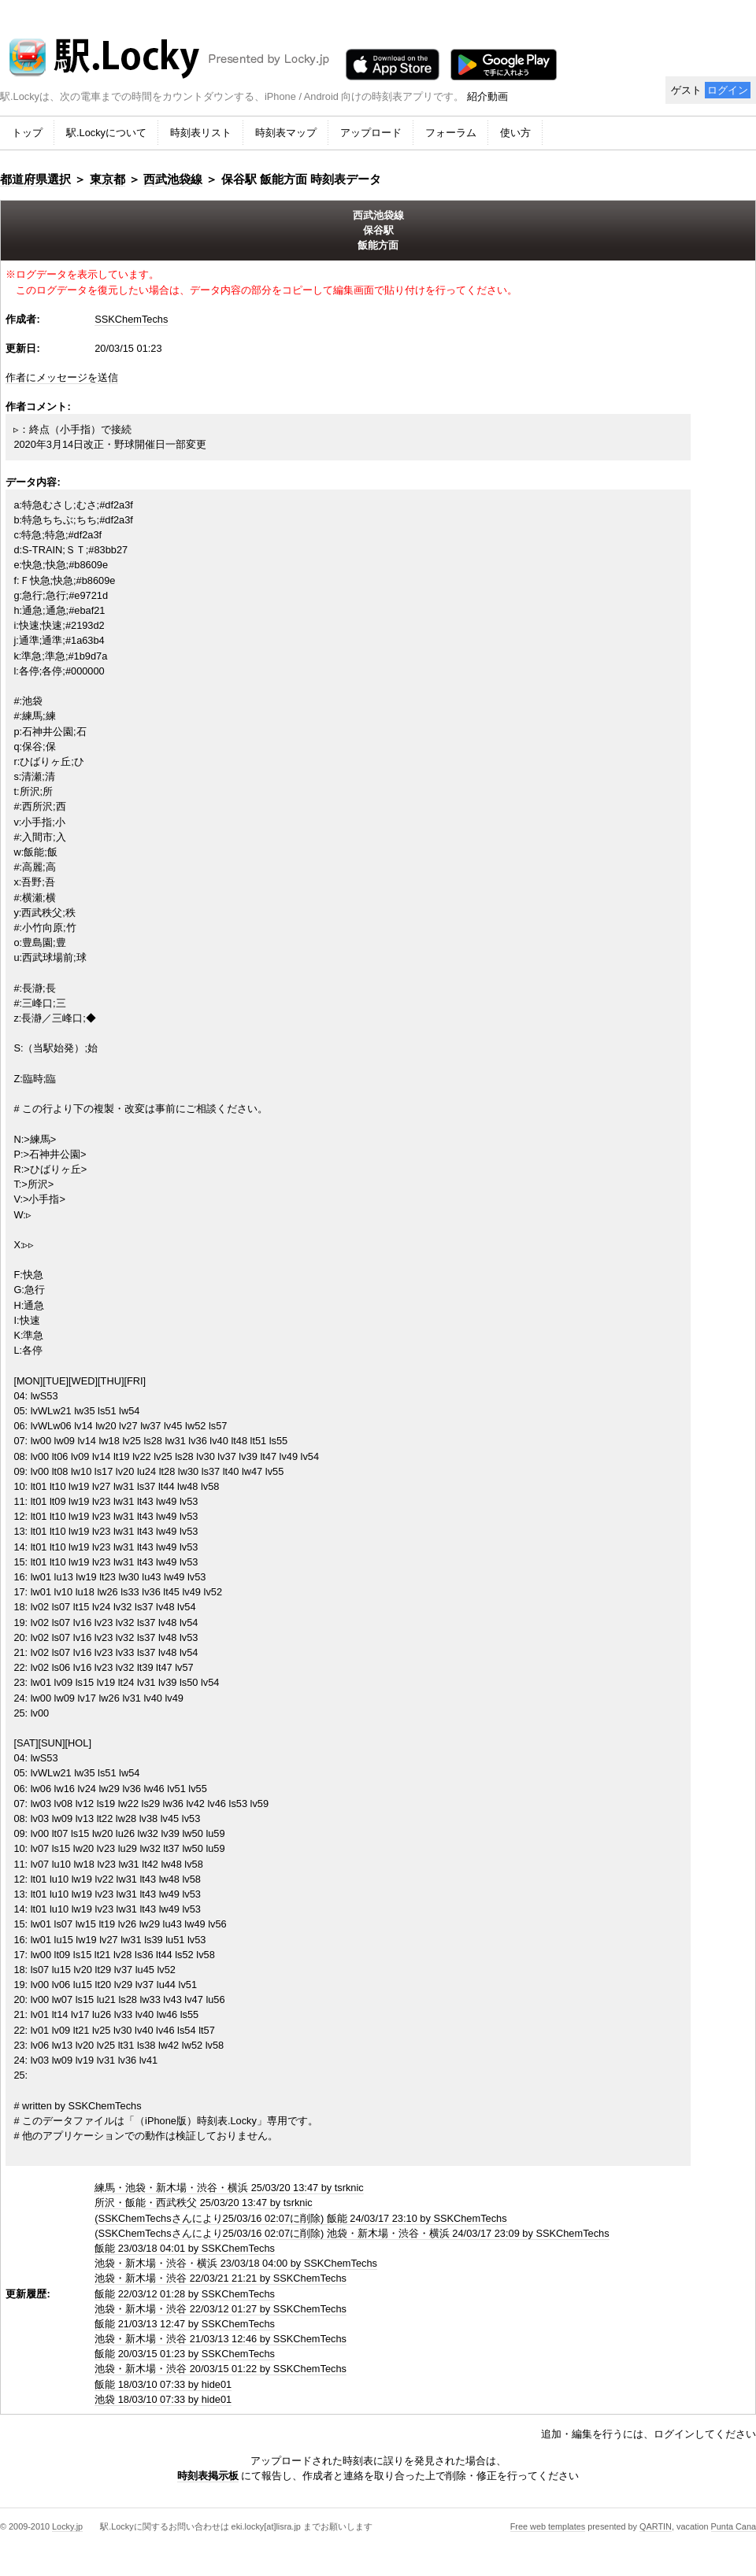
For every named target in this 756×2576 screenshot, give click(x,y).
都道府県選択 (35, 179)
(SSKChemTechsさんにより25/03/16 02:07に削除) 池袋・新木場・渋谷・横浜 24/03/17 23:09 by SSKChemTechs (351, 2233)
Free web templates (548, 2526)
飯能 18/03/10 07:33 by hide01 (163, 2384)
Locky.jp (67, 2526)
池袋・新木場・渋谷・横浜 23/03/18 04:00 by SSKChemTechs (235, 2263)
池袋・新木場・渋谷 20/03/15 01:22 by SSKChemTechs (220, 2369)
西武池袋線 (172, 179)
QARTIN (655, 2526)
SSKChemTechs (131, 319)
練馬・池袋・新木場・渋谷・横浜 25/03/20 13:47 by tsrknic (229, 2187)
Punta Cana (733, 2526)
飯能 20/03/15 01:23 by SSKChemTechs (184, 2354)
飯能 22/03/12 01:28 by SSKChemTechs (184, 2294)
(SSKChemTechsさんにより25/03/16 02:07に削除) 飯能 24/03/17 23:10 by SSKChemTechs (300, 2218)
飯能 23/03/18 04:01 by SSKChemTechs (184, 2248)
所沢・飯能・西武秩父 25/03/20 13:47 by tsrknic (203, 2202)
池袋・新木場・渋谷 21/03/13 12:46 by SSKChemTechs (220, 2339)
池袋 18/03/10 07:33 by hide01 (163, 2399)
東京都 (107, 179)
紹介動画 (487, 96)
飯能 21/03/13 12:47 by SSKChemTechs (184, 2324)
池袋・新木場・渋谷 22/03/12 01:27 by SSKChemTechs (220, 2309)
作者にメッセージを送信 (62, 377)
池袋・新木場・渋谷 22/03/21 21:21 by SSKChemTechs (220, 2278)
